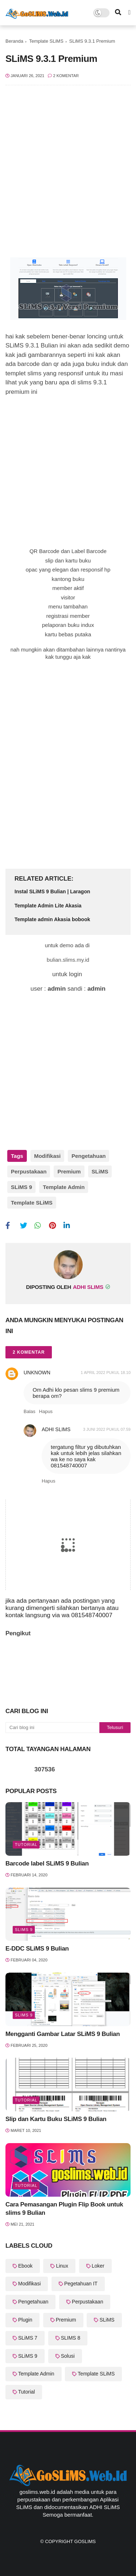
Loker (98, 2266)
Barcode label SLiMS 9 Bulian (47, 1863)
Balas (30, 1411)
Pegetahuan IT (81, 2283)
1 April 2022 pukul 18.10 (106, 1372)
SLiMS (100, 1171)
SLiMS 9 (21, 1187)
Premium (69, 1171)
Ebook (25, 2266)
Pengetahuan (88, 1156)
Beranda (14, 41)
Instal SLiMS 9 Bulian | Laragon (52, 891)
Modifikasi (47, 1156)
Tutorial (26, 1844)
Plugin (25, 2320)
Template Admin (64, 1187)
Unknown (37, 1372)
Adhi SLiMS (56, 1429)
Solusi (68, 2356)
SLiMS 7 (27, 2338)
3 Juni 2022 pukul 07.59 (107, 1429)
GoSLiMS (85, 2541)
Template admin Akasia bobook (52, 919)
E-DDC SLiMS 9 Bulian (37, 1948)
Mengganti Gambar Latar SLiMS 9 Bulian (62, 2034)
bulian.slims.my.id (68, 960)
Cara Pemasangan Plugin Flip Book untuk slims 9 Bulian (64, 2209)
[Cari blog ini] (52, 1727)
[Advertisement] (68, 168)
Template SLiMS (46, 41)
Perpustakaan (28, 1171)
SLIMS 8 (71, 2338)
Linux (62, 2266)
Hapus (46, 1411)
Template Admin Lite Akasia (48, 905)
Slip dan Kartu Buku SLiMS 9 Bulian (55, 2119)
